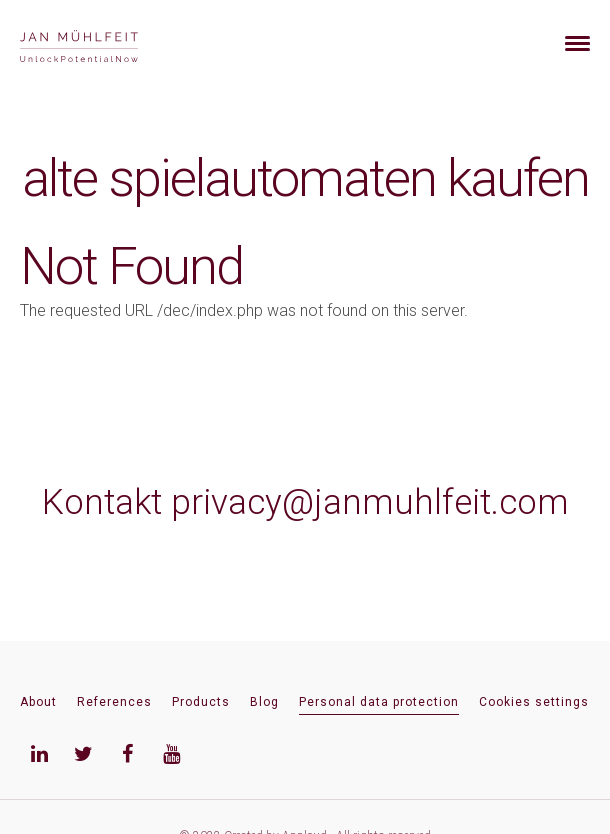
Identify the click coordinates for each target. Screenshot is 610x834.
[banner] (102, 43)
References (114, 702)
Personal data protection (379, 702)
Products (201, 702)
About (38, 702)
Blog (264, 702)
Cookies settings (534, 702)
